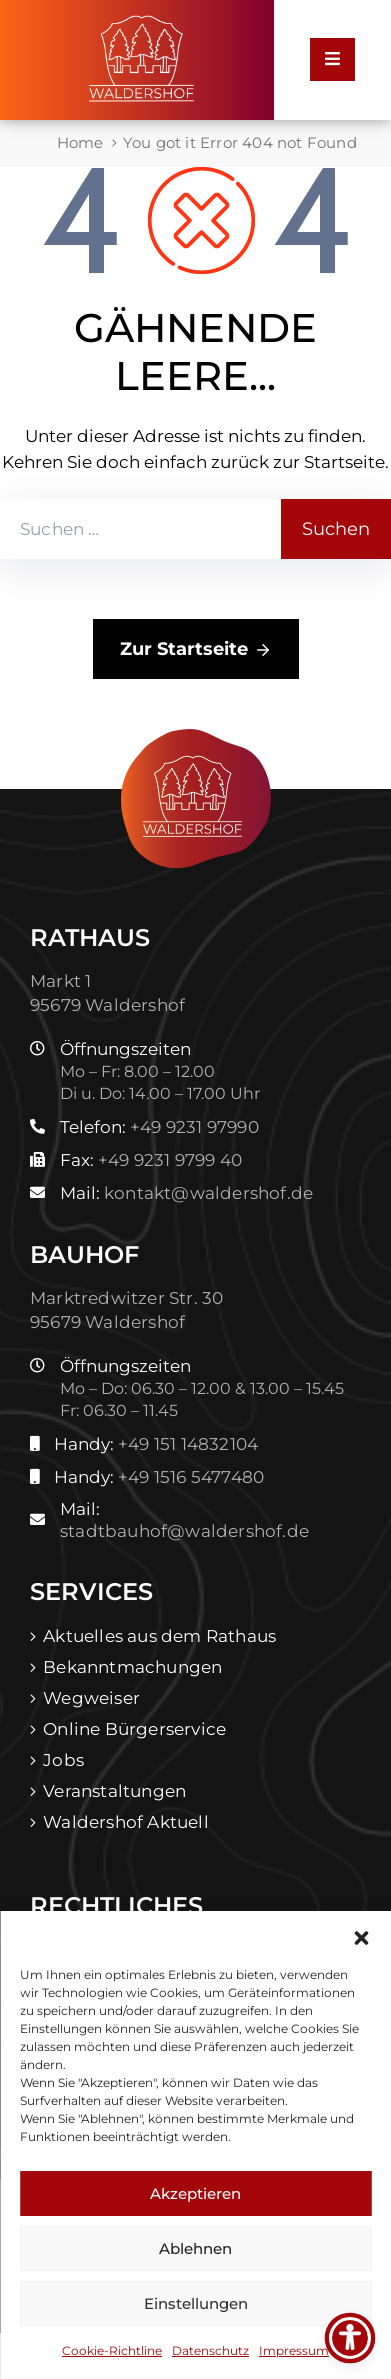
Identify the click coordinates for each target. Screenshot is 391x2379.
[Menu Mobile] (332, 59)
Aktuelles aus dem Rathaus (159, 1636)
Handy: (156, 1444)
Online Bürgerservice (134, 1729)
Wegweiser (91, 1698)
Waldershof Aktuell (126, 1822)
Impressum (294, 2350)
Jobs (63, 1760)
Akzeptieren (195, 2193)
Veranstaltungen (114, 1791)
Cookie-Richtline (112, 2350)
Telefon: (159, 1127)
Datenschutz (210, 2350)
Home (80, 142)
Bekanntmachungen (132, 1667)
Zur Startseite (196, 650)
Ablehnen (195, 2248)
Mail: (186, 1193)
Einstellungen (196, 2303)
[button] (361, 1936)
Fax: (151, 1160)
